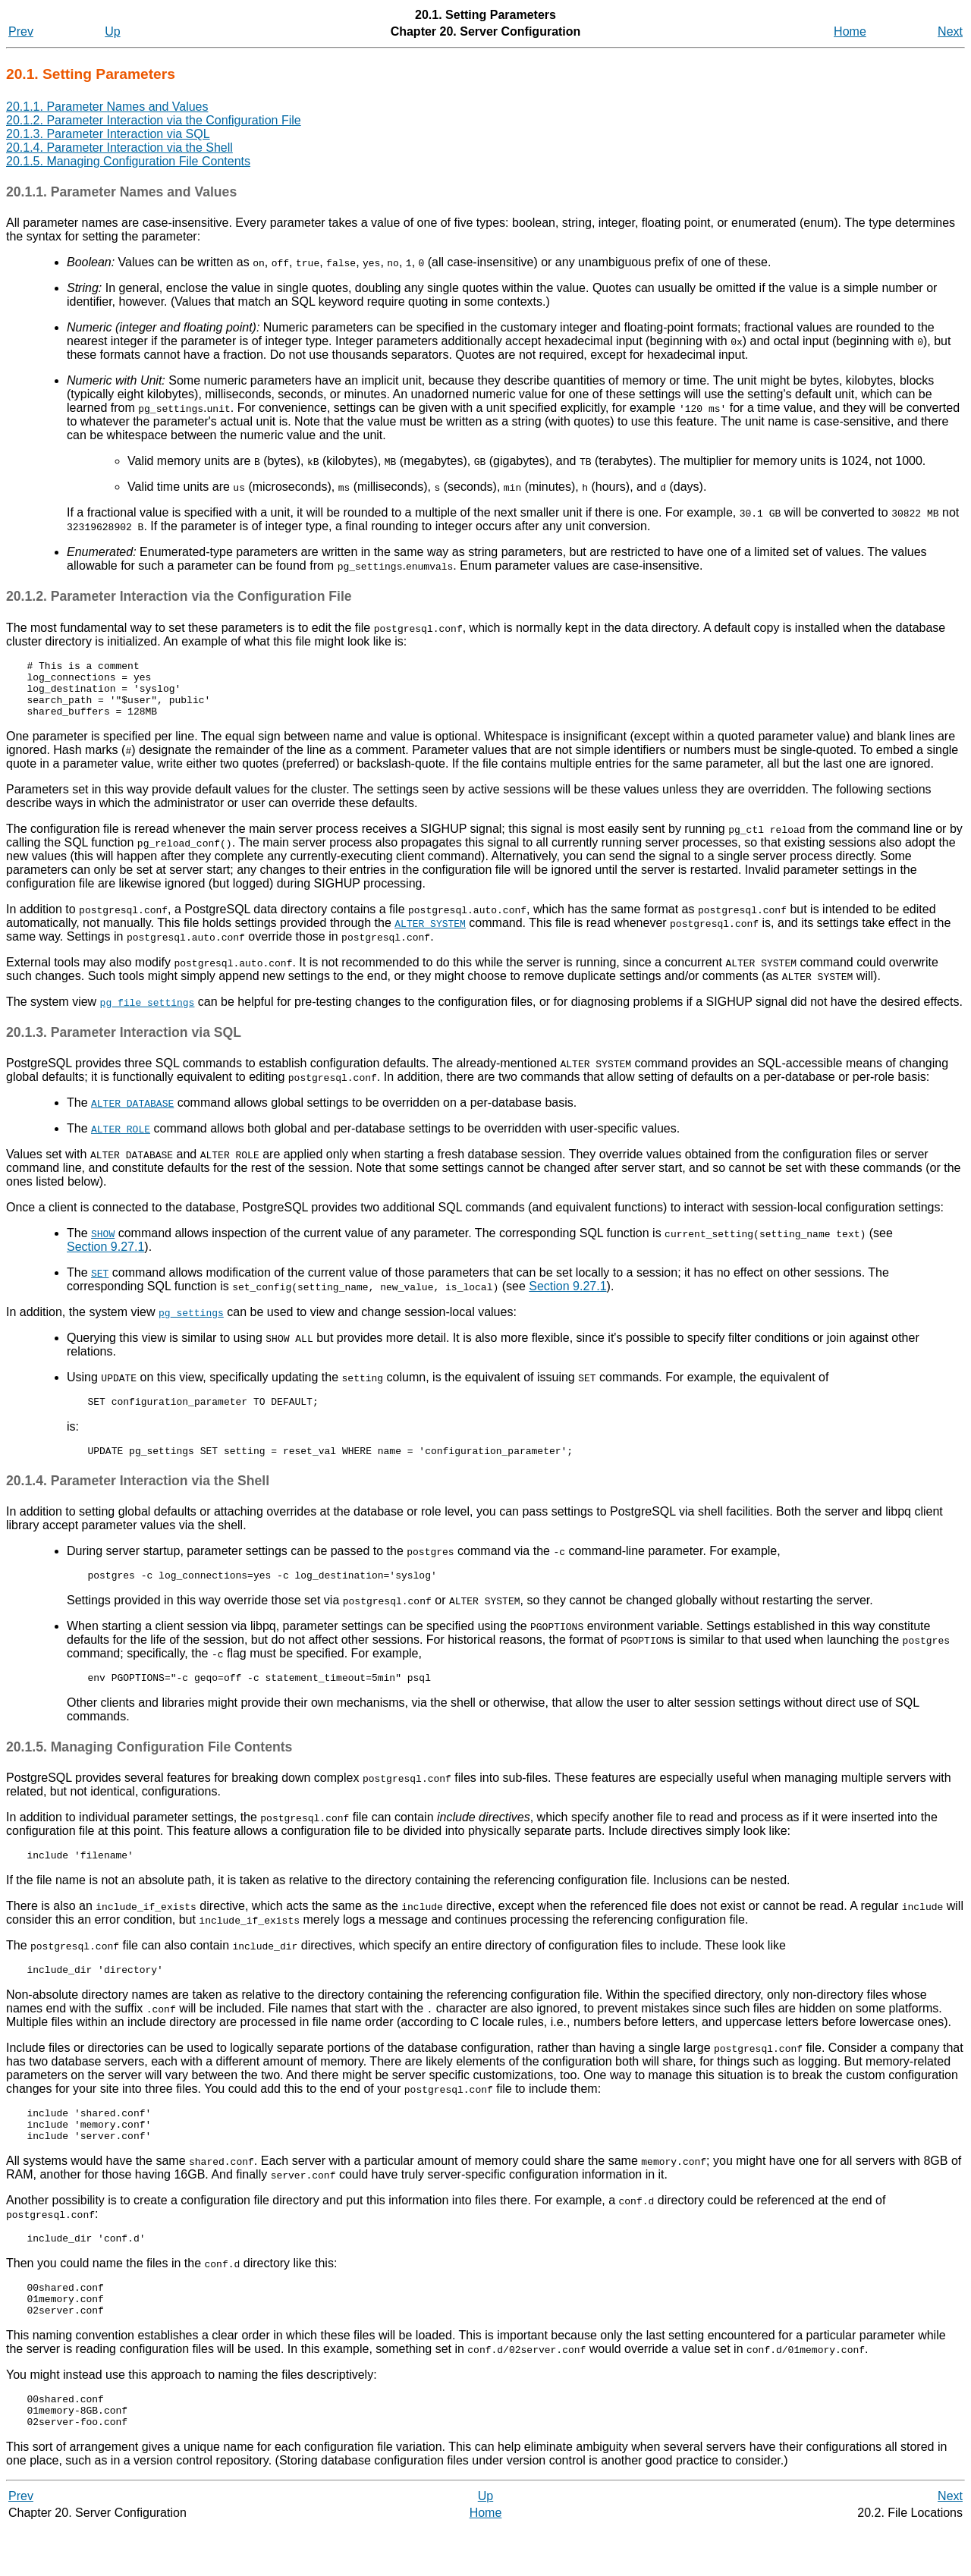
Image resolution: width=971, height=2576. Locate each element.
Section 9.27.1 (105, 1258)
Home (850, 31)
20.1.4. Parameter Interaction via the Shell (119, 147)
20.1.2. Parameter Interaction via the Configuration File (153, 120)
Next (950, 31)
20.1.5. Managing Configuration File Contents (128, 161)
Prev (20, 31)
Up (112, 31)
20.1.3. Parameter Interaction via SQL (108, 133)
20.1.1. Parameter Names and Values (107, 106)
